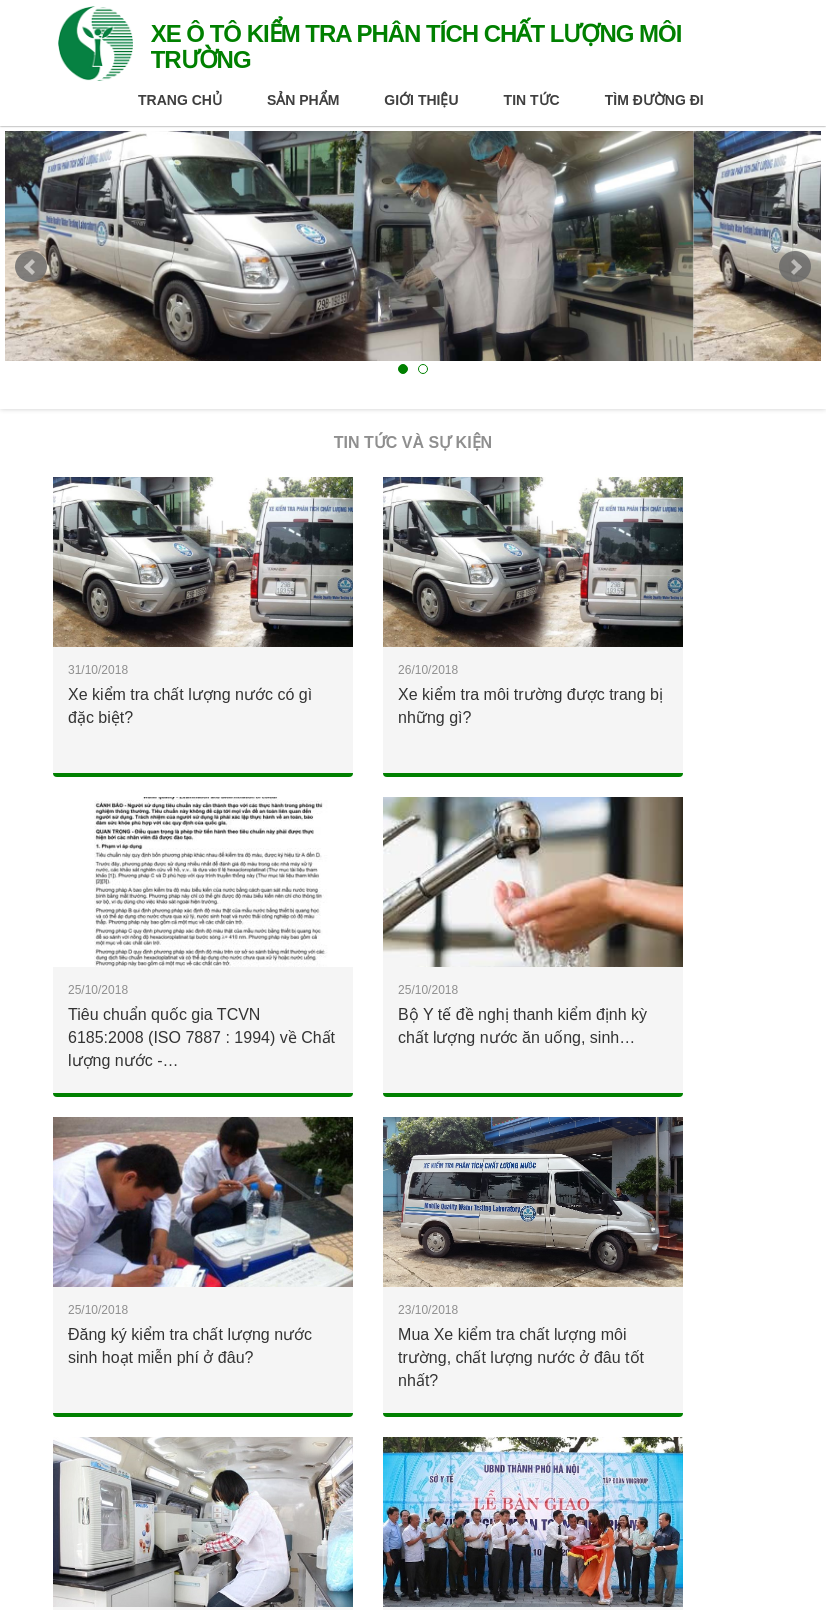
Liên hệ (272, 1511)
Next (795, 267)
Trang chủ (180, 100)
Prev (31, 267)
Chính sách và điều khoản (131, 1511)
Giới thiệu (421, 100)
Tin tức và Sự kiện (413, 442)
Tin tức (532, 100)
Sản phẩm (303, 100)
